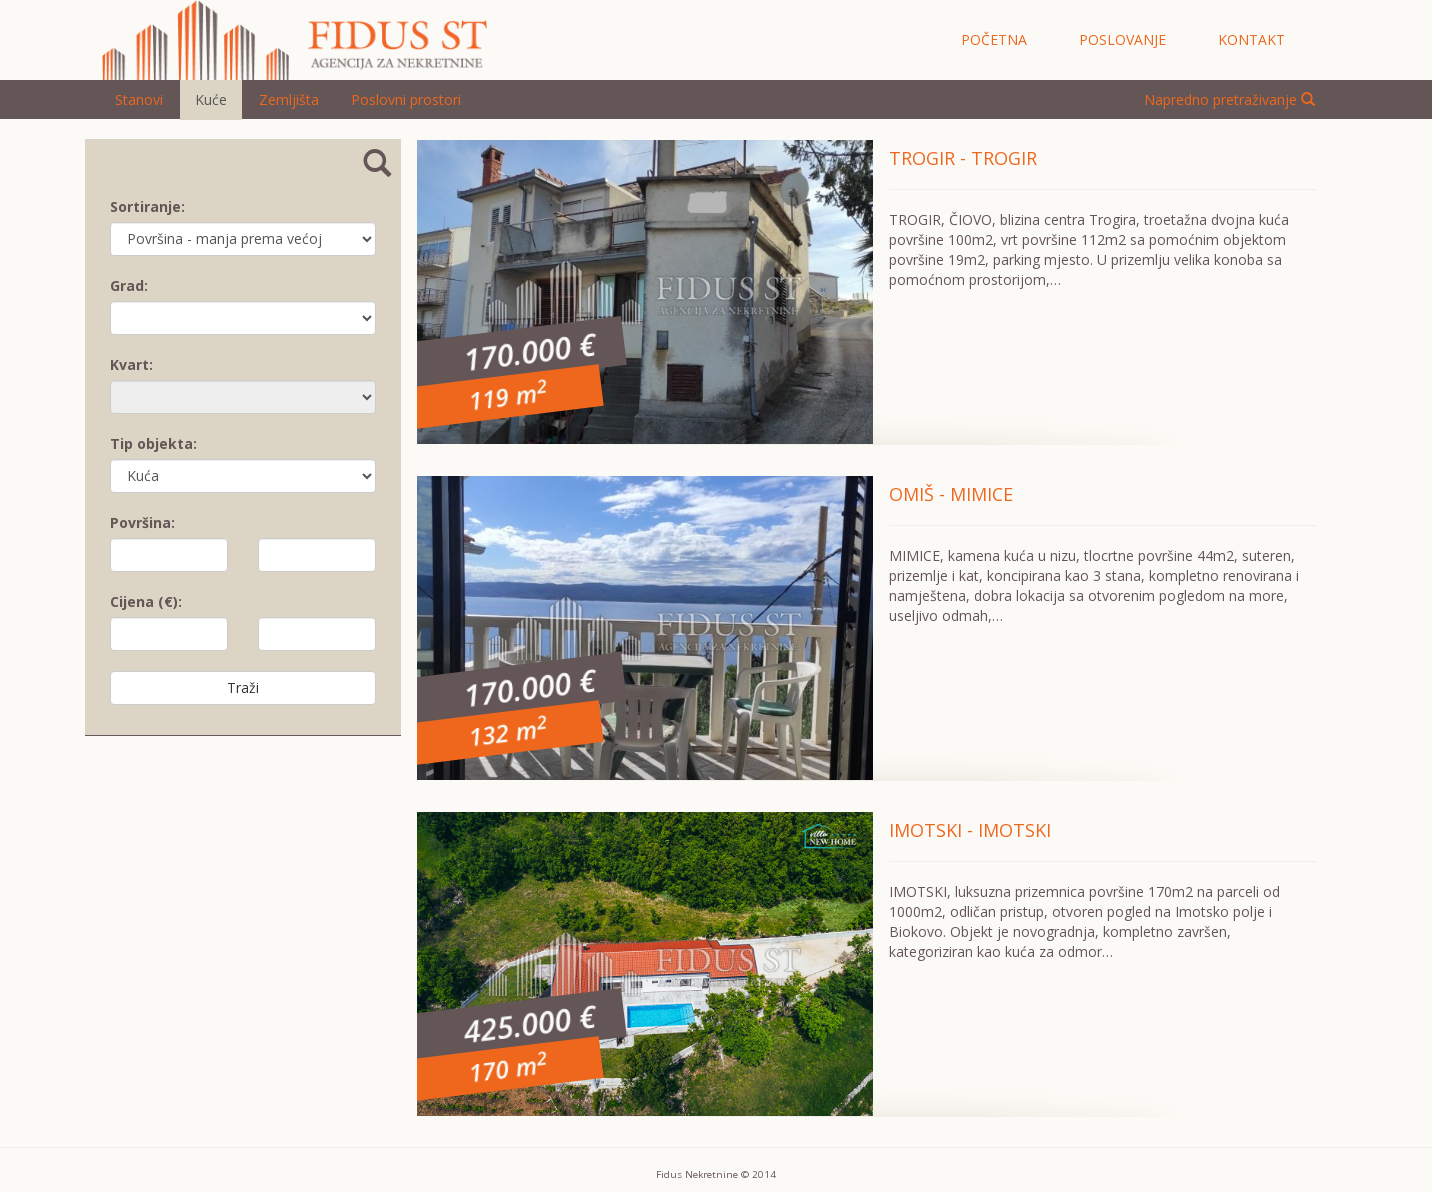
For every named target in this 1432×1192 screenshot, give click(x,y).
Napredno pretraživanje (1229, 99)
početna (994, 39)
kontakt (1251, 39)
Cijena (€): (146, 601)
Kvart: (131, 364)
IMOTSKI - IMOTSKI (970, 830)
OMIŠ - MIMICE (951, 494)
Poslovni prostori (406, 99)
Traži (243, 687)
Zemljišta (289, 99)
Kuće (211, 99)
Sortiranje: (147, 206)
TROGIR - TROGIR (963, 158)
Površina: (142, 522)
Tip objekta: (153, 443)
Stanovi (139, 99)
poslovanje (1122, 39)
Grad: (129, 285)
